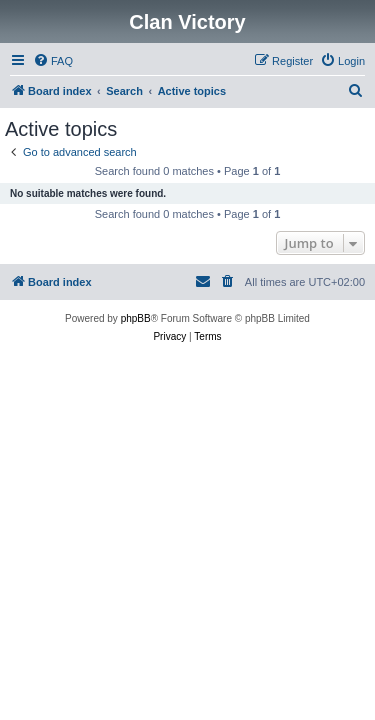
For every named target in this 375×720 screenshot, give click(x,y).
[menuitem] (53, 61)
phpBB (136, 318)
